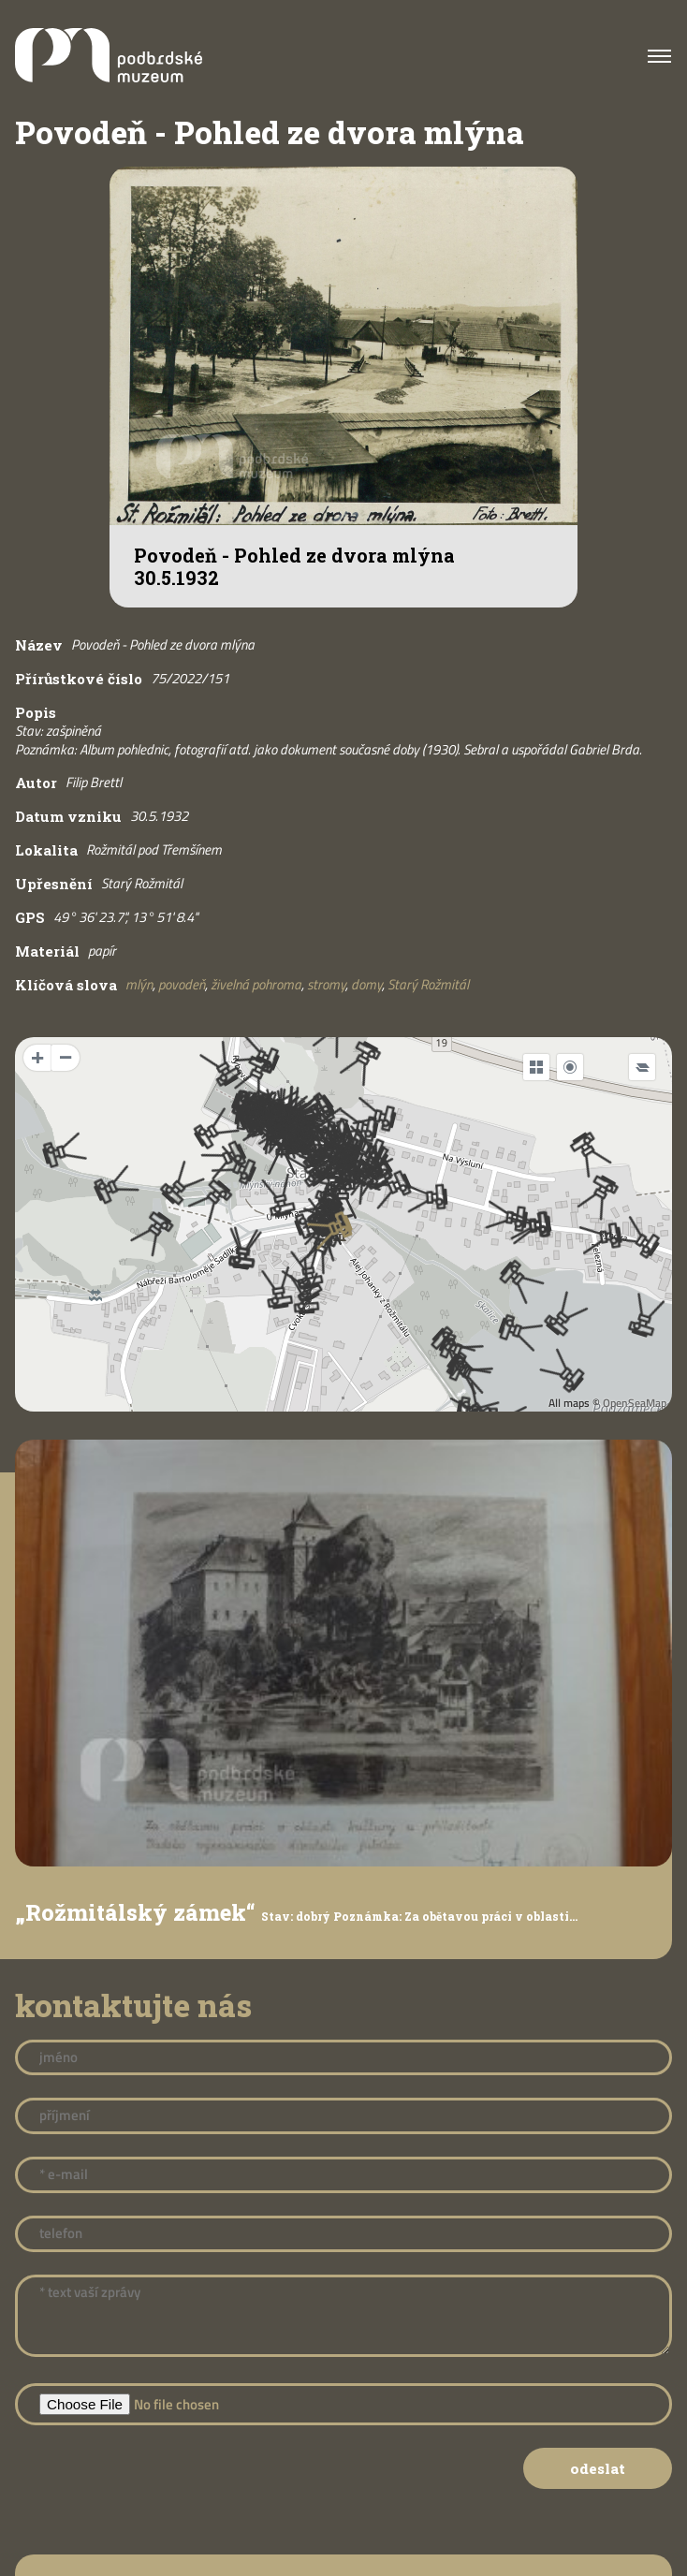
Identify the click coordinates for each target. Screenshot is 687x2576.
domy (366, 984)
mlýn (139, 984)
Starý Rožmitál (428, 984)
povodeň (181, 984)
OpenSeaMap (634, 1403)
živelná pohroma (256, 984)
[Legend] (642, 1067)
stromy (326, 984)
